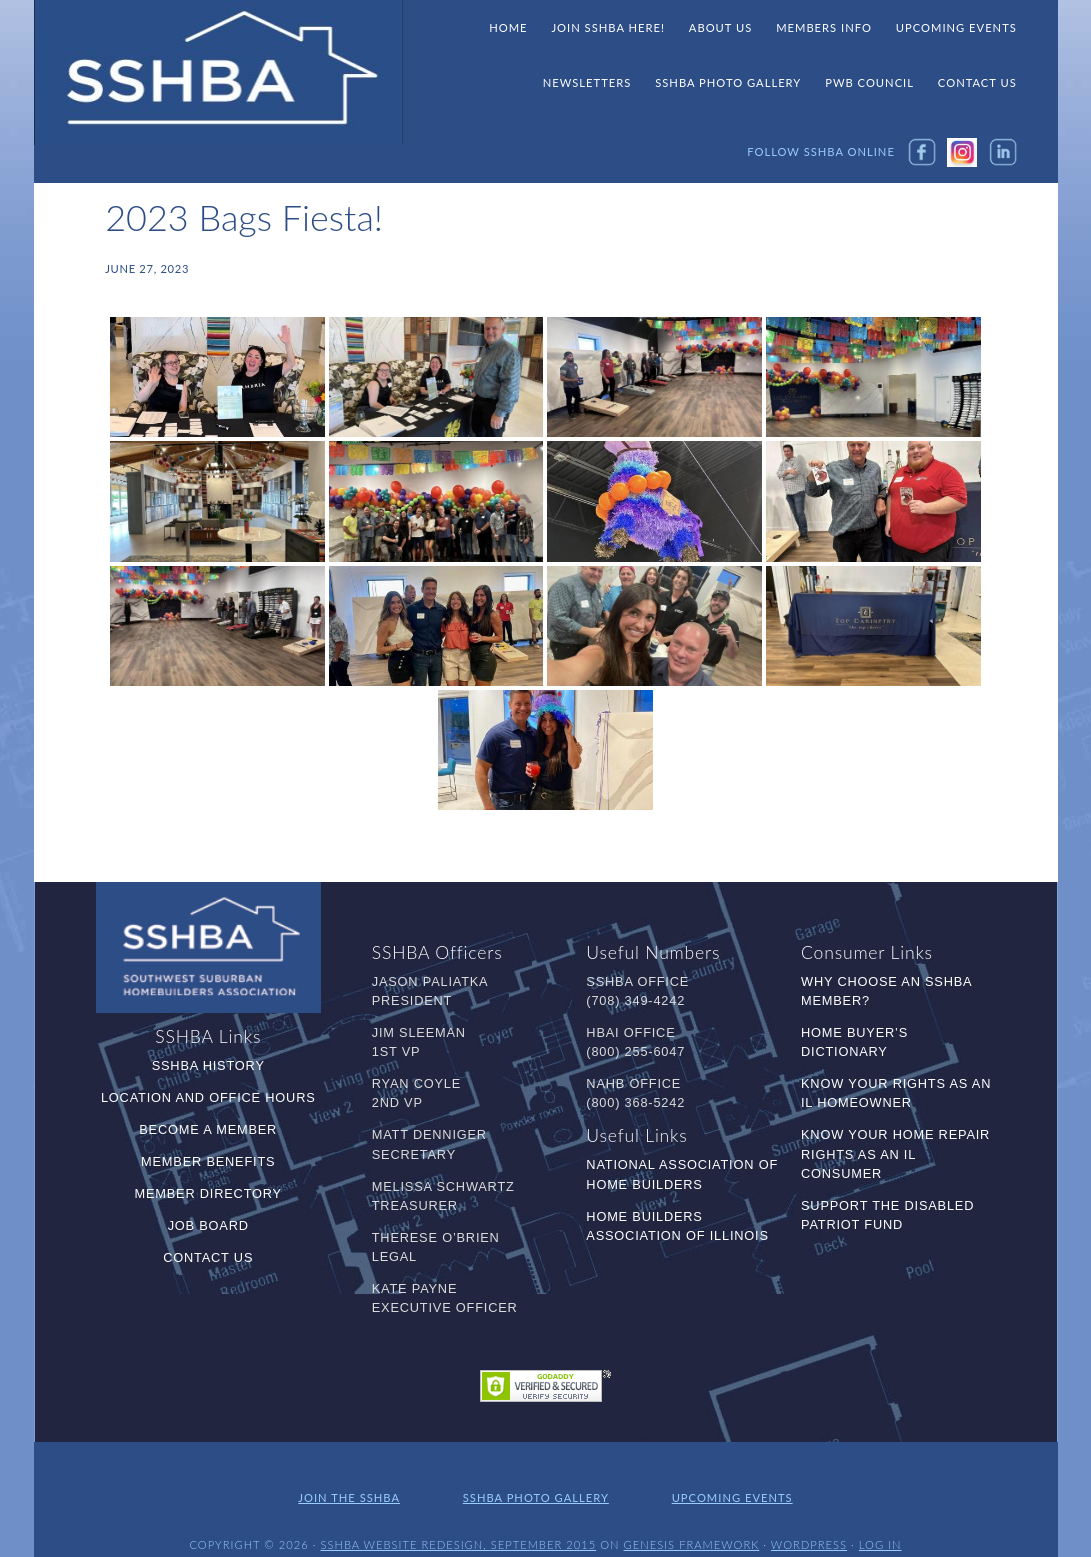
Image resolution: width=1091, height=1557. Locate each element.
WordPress (809, 1524)
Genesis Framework (692, 1524)
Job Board (208, 1225)
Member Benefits (208, 1161)
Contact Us (208, 1257)
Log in (880, 1524)
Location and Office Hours (208, 1097)
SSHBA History (208, 1065)
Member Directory (208, 1193)
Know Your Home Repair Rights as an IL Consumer (895, 1153)
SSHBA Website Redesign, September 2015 (458, 1524)
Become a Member (208, 1129)
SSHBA (219, 73)
